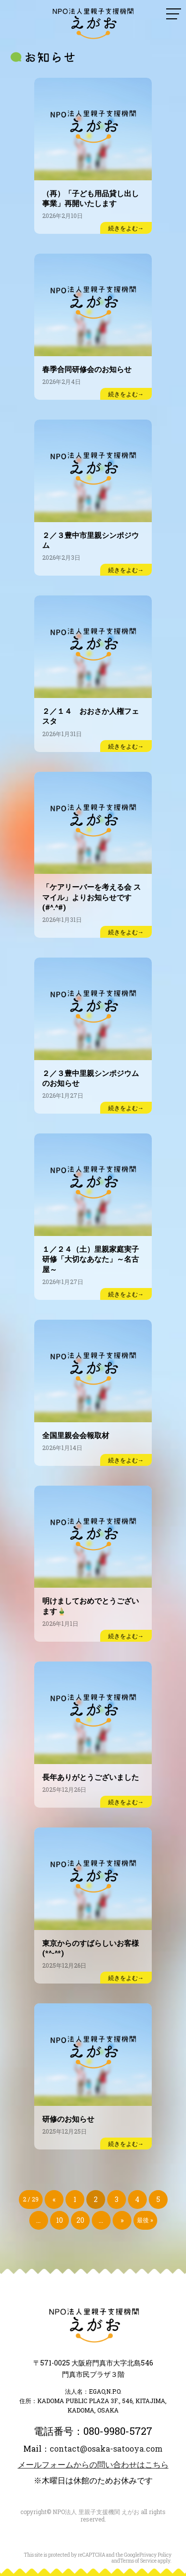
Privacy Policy (155, 2555)
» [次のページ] (122, 2220)
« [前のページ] (54, 2199)
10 (59, 2220)
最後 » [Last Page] (145, 2220)
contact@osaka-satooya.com (106, 2448)
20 (80, 2220)
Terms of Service (138, 2561)
